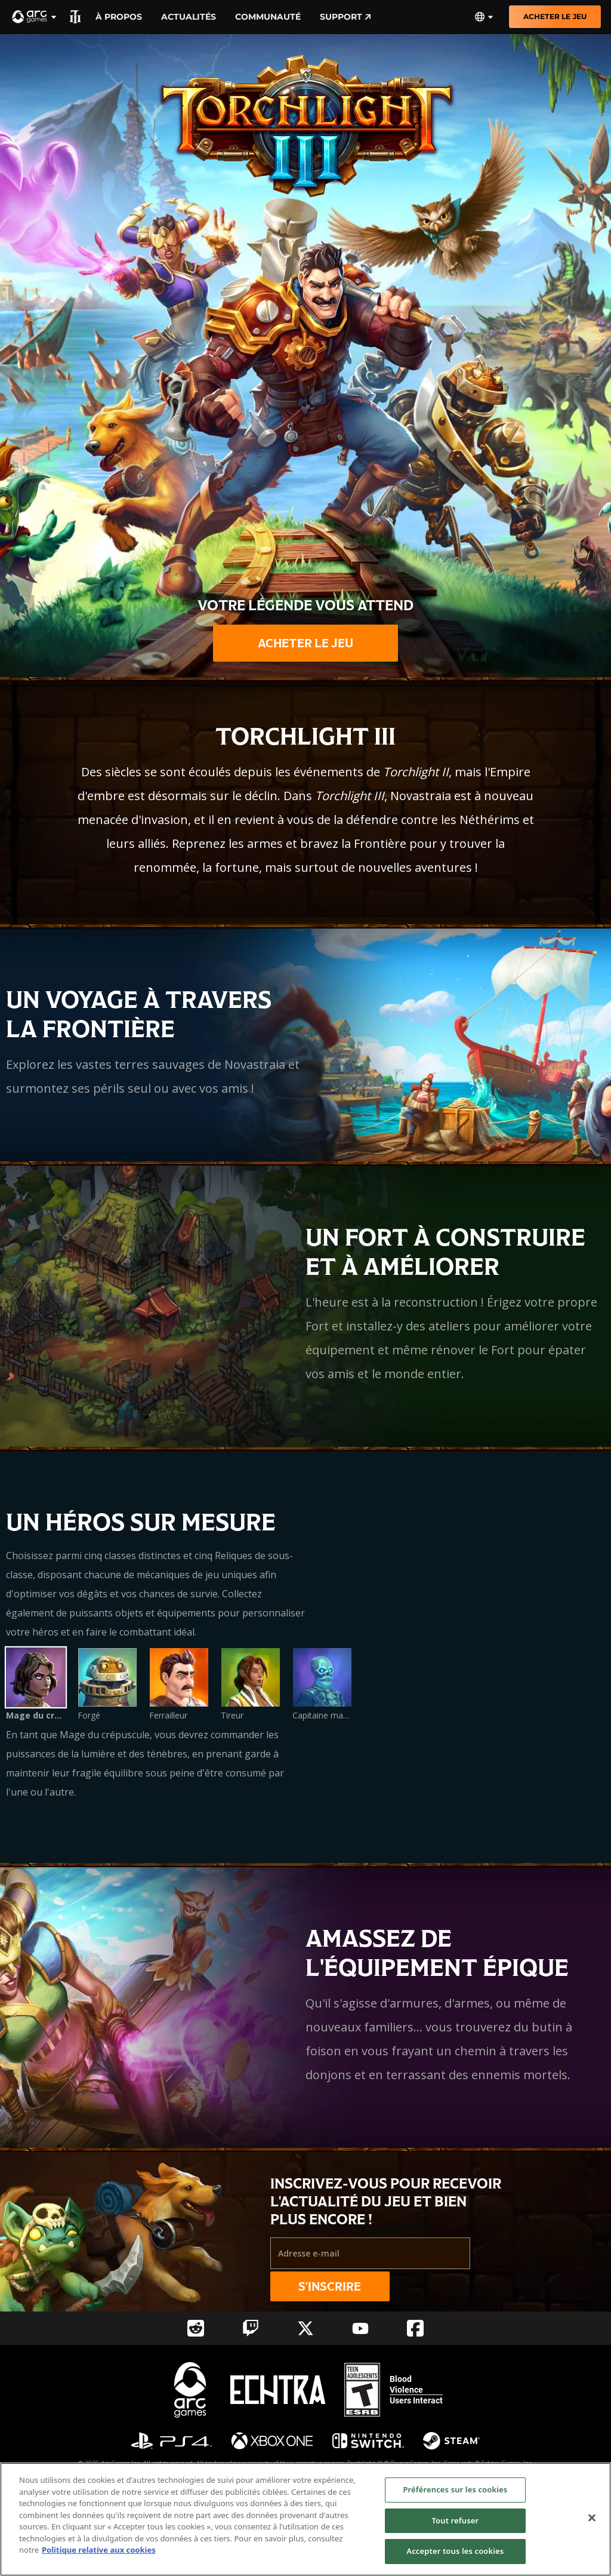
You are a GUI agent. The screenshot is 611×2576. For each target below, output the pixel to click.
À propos (118, 16)
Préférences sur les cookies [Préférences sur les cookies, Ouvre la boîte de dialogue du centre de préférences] (455, 2489)
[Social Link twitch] (250, 2328)
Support (345, 16)
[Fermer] (592, 2518)
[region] (305, 2519)
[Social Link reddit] (195, 2328)
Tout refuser (455, 2520)
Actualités (188, 16)
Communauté (268, 16)
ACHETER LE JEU (555, 16)
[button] (35, 16)
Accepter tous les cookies (455, 2551)
